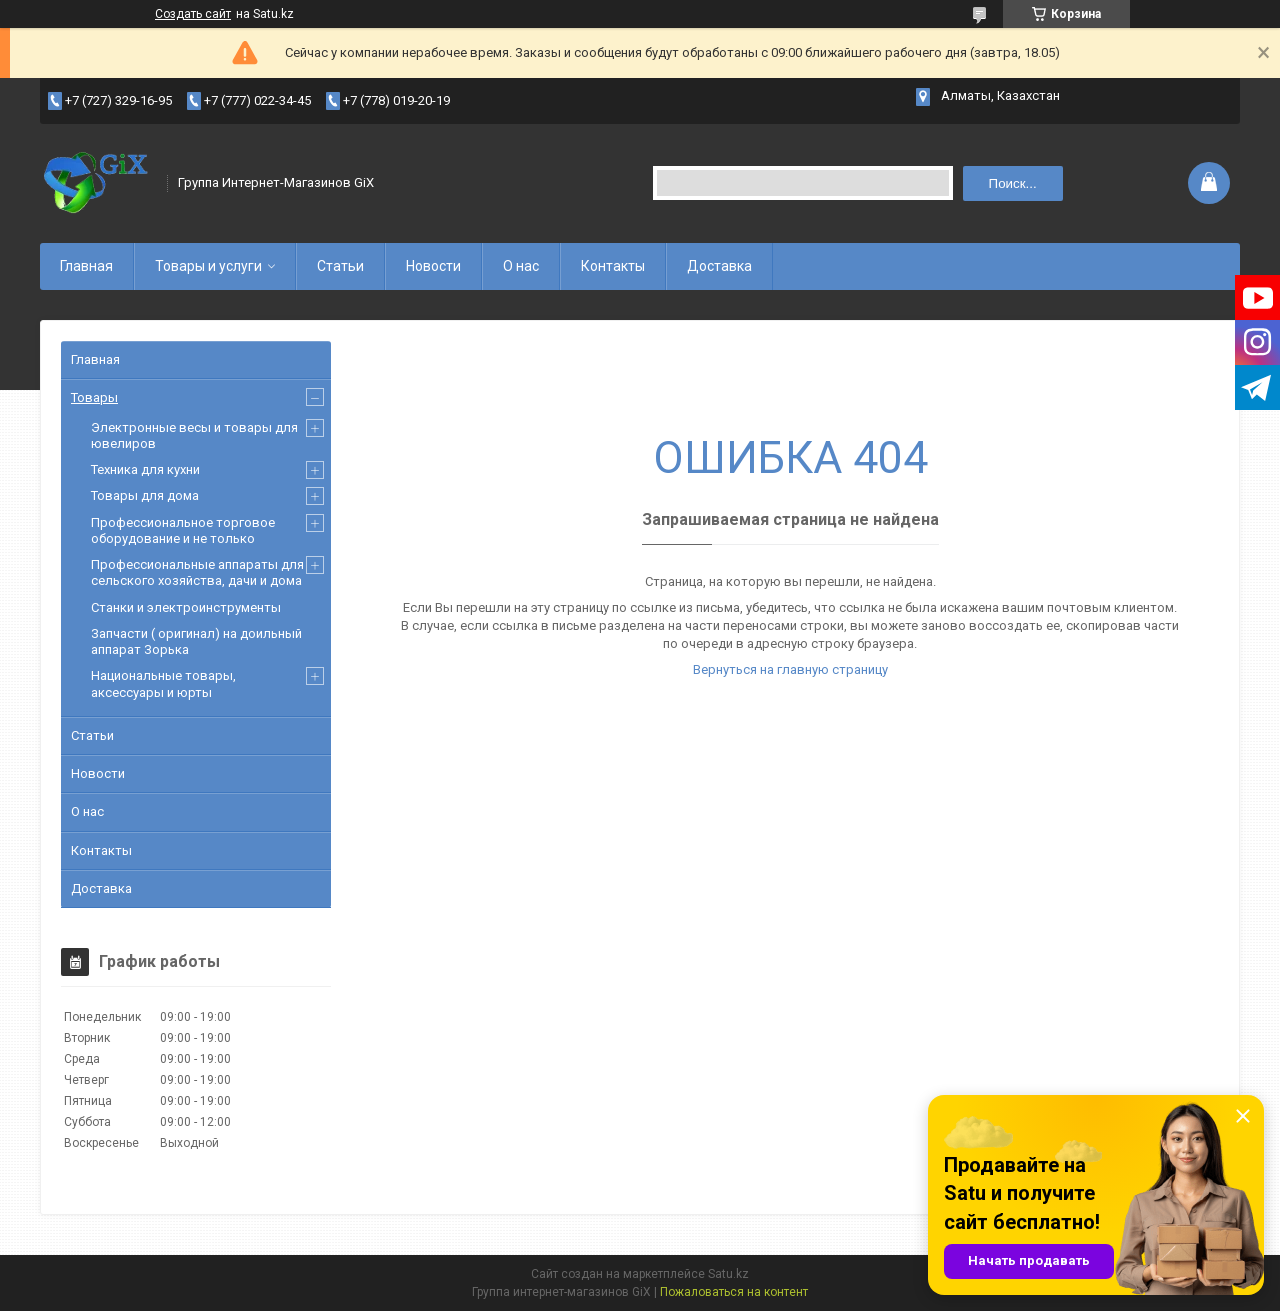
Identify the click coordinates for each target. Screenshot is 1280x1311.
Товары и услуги (208, 266)
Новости (433, 266)
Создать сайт (193, 14)
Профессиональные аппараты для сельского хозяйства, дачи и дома (197, 572)
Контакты (613, 266)
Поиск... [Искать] (1013, 183)
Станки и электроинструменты (186, 607)
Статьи (340, 266)
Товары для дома (145, 495)
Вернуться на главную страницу (790, 669)
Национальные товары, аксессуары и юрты (163, 683)
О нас (521, 266)
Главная (86, 266)
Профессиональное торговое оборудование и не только (183, 530)
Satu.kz (728, 1274)
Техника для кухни (145, 469)
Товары (94, 397)
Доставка (719, 266)
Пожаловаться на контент (734, 1292)
